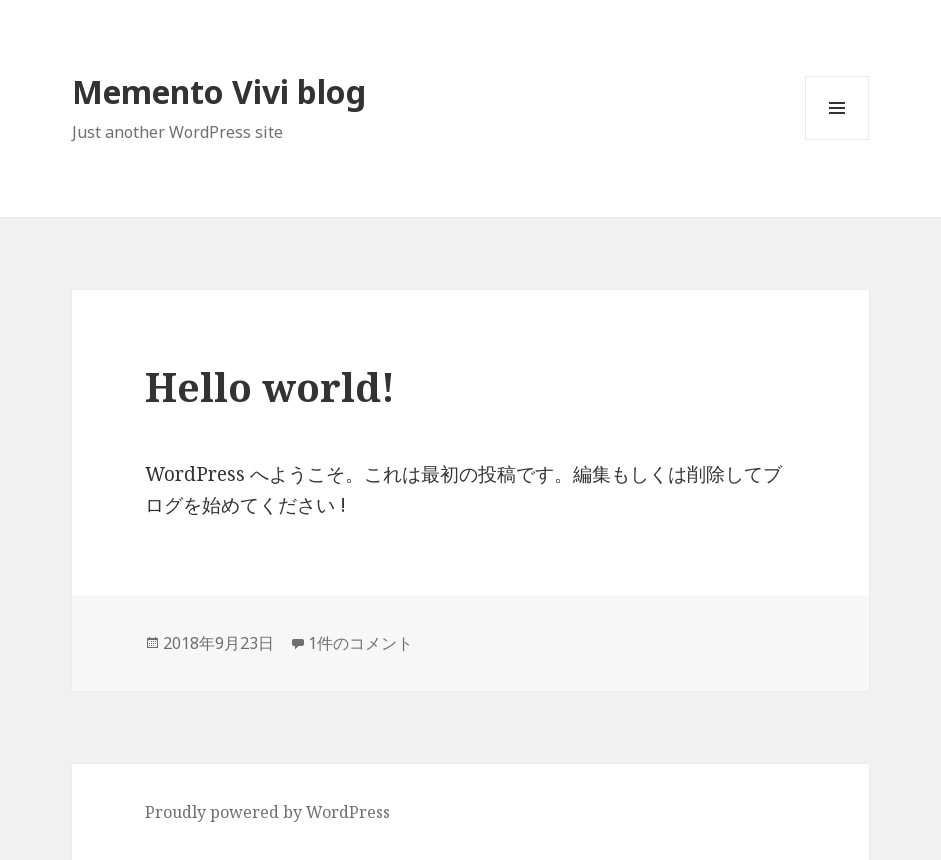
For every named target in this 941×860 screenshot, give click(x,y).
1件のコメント (360, 643)
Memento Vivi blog (219, 91)
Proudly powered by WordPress (267, 812)
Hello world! (270, 386)
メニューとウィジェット (837, 139)
